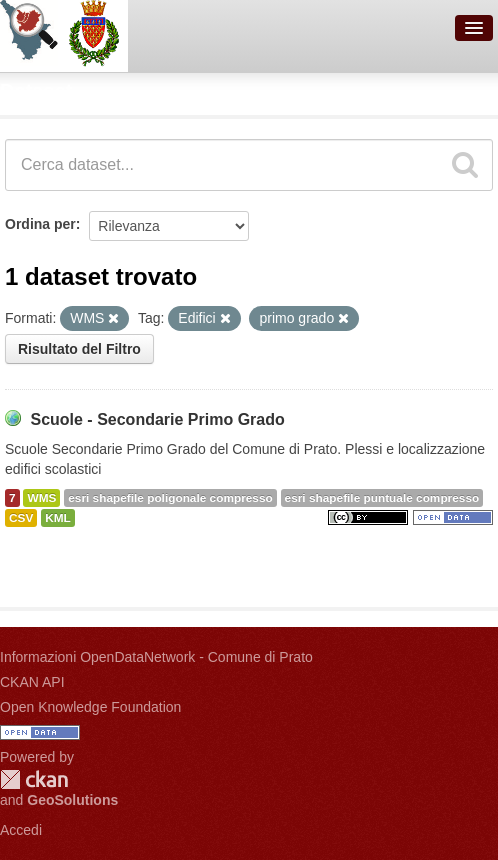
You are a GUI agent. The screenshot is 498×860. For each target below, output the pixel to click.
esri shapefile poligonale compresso (170, 498)
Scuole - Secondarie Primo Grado (157, 419)
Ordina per (40, 224)
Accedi (21, 830)
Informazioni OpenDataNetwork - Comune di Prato (156, 657)
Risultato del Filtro (79, 349)
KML (58, 518)
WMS (41, 498)
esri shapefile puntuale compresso (382, 498)
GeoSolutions (72, 800)
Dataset (36, 91)
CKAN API (32, 682)
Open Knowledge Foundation (90, 707)
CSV (21, 518)
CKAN (34, 779)
